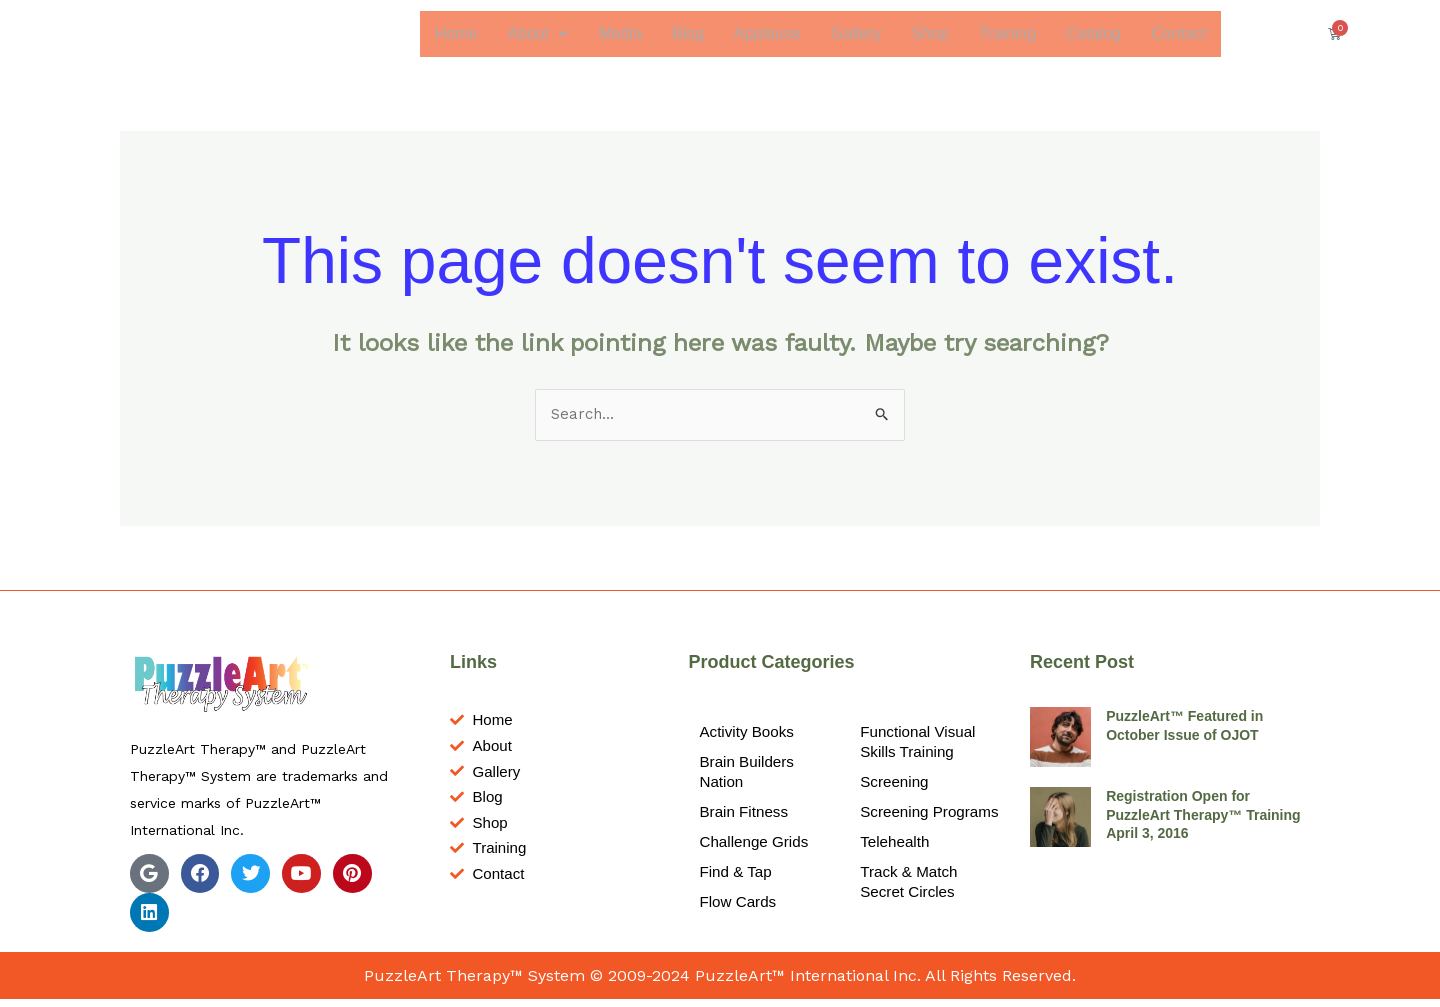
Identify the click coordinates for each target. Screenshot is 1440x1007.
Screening (896, 784)
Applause (766, 33)
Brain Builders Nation (749, 774)
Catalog (1092, 33)
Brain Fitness (745, 814)
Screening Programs (896, 824)
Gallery (855, 33)
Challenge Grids (756, 844)
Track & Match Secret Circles (911, 904)
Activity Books (749, 734)
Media (620, 33)
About (537, 33)
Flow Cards (739, 904)
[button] (537, 34)
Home (455, 33)
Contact (1178, 33)
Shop (929, 33)
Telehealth (896, 864)
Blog (687, 33)
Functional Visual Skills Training (921, 744)
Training (1006, 33)
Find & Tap (737, 874)
